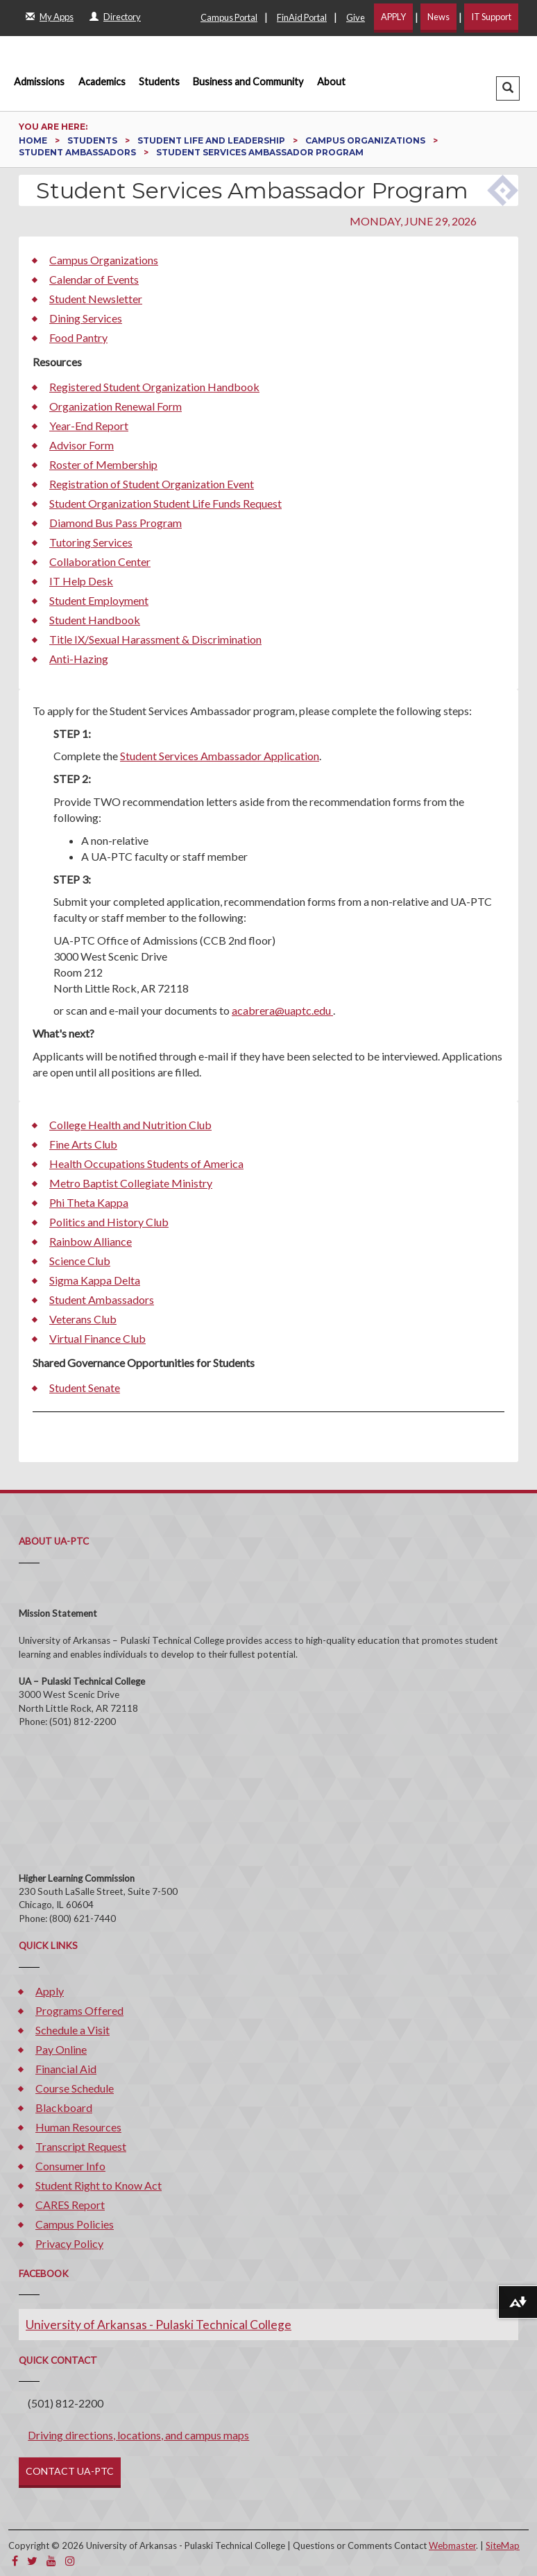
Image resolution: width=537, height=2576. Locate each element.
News (438, 16)
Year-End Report (88, 425)
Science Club (79, 1260)
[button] (508, 88)
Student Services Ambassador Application (219, 755)
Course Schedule (74, 2088)
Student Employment (98, 600)
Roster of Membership (103, 464)
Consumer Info (70, 2165)
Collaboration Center (100, 561)
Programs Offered (79, 2010)
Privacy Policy (69, 2243)
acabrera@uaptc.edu (282, 1010)
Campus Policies (74, 2224)
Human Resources (78, 2126)
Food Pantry (78, 337)
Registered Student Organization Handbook (154, 386)
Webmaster (452, 2545)
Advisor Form (81, 445)
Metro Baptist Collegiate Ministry (130, 1183)
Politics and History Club (109, 1221)
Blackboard (63, 2107)
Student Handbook (94, 619)
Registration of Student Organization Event (151, 483)
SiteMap (503, 2545)
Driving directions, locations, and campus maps (138, 2434)
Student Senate (84, 1387)
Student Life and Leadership (212, 140)
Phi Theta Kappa (88, 1202)
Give (355, 17)
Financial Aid (65, 2068)
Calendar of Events (94, 279)
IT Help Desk (81, 580)
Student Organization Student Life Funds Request (165, 503)
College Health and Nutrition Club (130, 1124)
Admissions (39, 81)
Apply (49, 1991)
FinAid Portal (302, 17)
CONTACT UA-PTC (70, 2471)
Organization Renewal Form (115, 406)
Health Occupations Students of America (146, 1163)
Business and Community (248, 81)
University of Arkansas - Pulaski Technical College (158, 2324)
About (331, 81)
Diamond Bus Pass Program (115, 522)
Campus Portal (229, 17)
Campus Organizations (366, 140)
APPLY (393, 16)
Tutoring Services (91, 542)
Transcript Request (80, 2146)
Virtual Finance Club (97, 1338)
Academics (102, 81)
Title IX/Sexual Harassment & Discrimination (155, 639)
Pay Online (61, 2049)
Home (34, 140)
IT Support (491, 16)
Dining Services (85, 318)
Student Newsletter (95, 298)
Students (159, 81)
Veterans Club (83, 1318)
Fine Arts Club (83, 1144)
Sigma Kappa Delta (94, 1280)
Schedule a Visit (72, 2029)
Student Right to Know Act (98, 2185)
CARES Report (70, 2204)
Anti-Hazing (78, 658)
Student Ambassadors (78, 152)
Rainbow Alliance (90, 1241)
